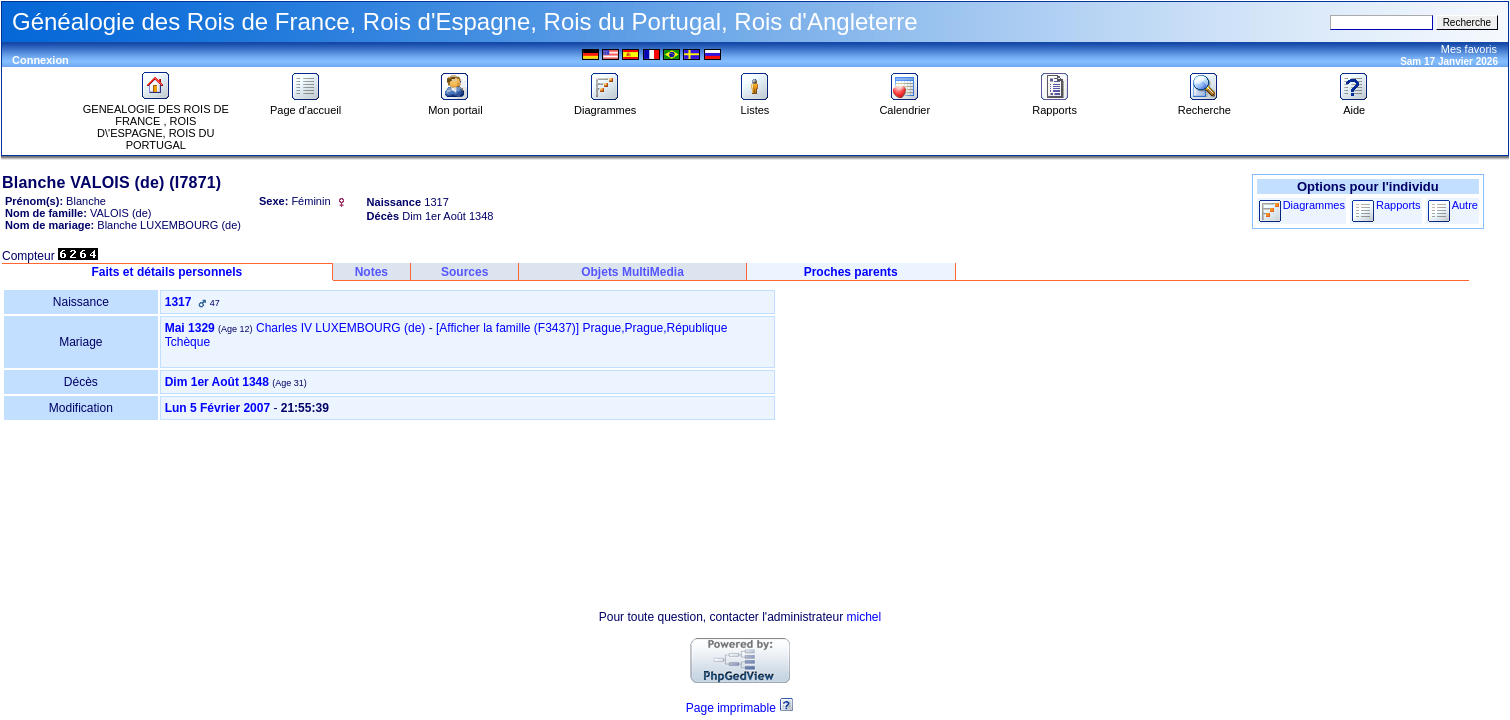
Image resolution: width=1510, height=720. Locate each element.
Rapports (1054, 105)
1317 (178, 302)
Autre (1465, 205)
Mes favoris (1469, 49)
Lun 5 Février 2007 (217, 408)
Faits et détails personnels (167, 272)
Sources (464, 272)
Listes (755, 105)
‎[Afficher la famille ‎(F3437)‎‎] (507, 328)
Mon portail (455, 105)
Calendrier (904, 105)
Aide (1354, 105)
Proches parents (851, 272)
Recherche (1204, 105)
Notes (371, 272)
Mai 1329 (190, 328)
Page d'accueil (305, 105)
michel (864, 617)
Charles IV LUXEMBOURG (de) (340, 328)
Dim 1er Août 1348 (217, 382)
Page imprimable (731, 708)
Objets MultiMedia (632, 272)
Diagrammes (605, 105)
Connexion (40, 60)
